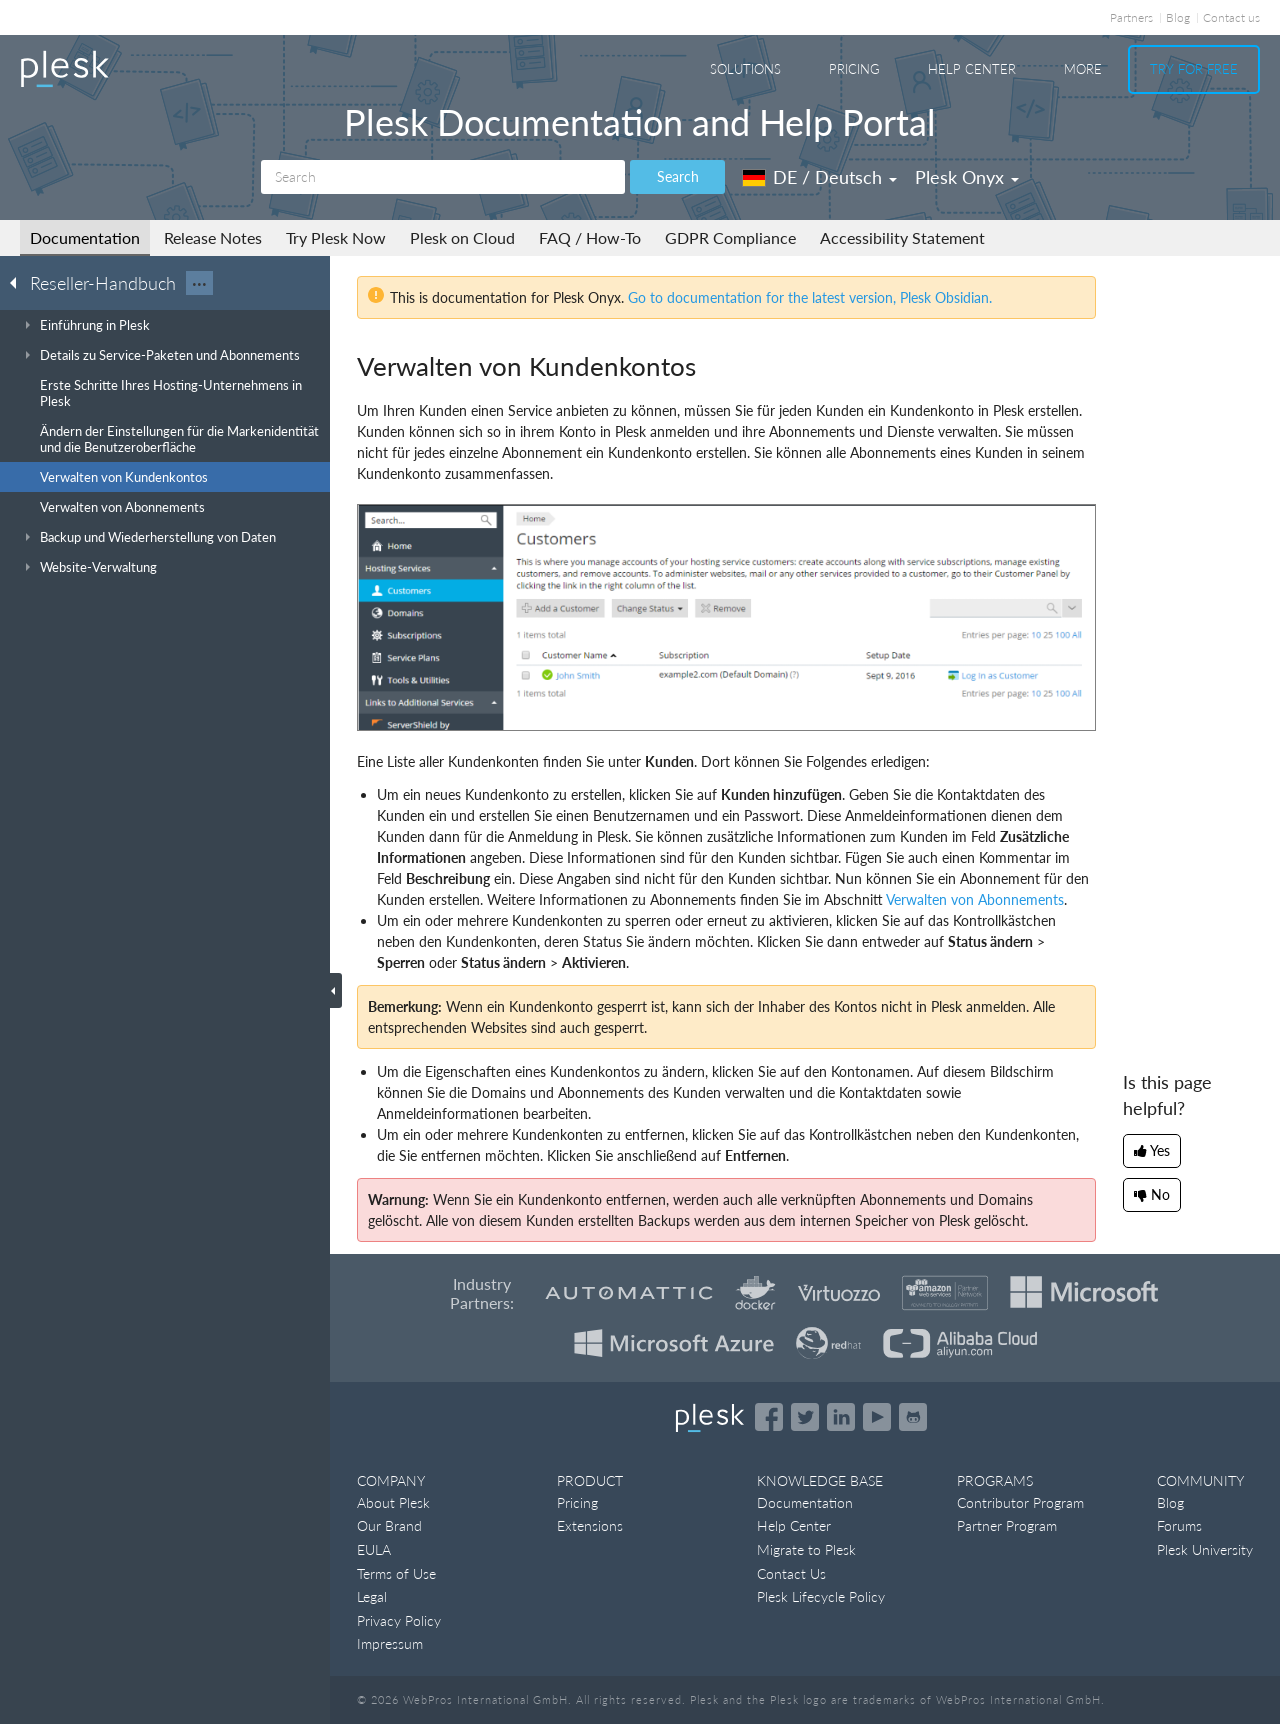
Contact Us (791, 1573)
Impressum (390, 1643)
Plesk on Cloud (462, 237)
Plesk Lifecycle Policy (821, 1596)
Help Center (972, 69)
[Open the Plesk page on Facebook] (769, 1417)
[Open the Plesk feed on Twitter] (805, 1417)
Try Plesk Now (336, 237)
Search (678, 176)
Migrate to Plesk (806, 1549)
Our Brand (389, 1525)
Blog (1178, 17)
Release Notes (213, 237)
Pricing (854, 69)
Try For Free (1194, 69)
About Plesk (393, 1502)
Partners (1131, 17)
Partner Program (1007, 1525)
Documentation (85, 237)
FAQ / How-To (590, 237)
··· (199, 283)
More (1083, 69)
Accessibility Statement (902, 237)
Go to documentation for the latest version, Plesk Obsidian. (810, 297)
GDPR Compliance (730, 237)
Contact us (1231, 17)
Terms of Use (396, 1573)
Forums (1179, 1525)
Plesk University (1205, 1549)
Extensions (590, 1525)
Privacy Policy (399, 1620)
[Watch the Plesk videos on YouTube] (877, 1417)
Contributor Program (1020, 1502)
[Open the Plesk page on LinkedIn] (841, 1417)
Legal (372, 1596)
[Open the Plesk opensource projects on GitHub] (913, 1417)
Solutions (745, 69)
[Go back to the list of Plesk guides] (19, 282)
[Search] (443, 177)
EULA (374, 1549)
